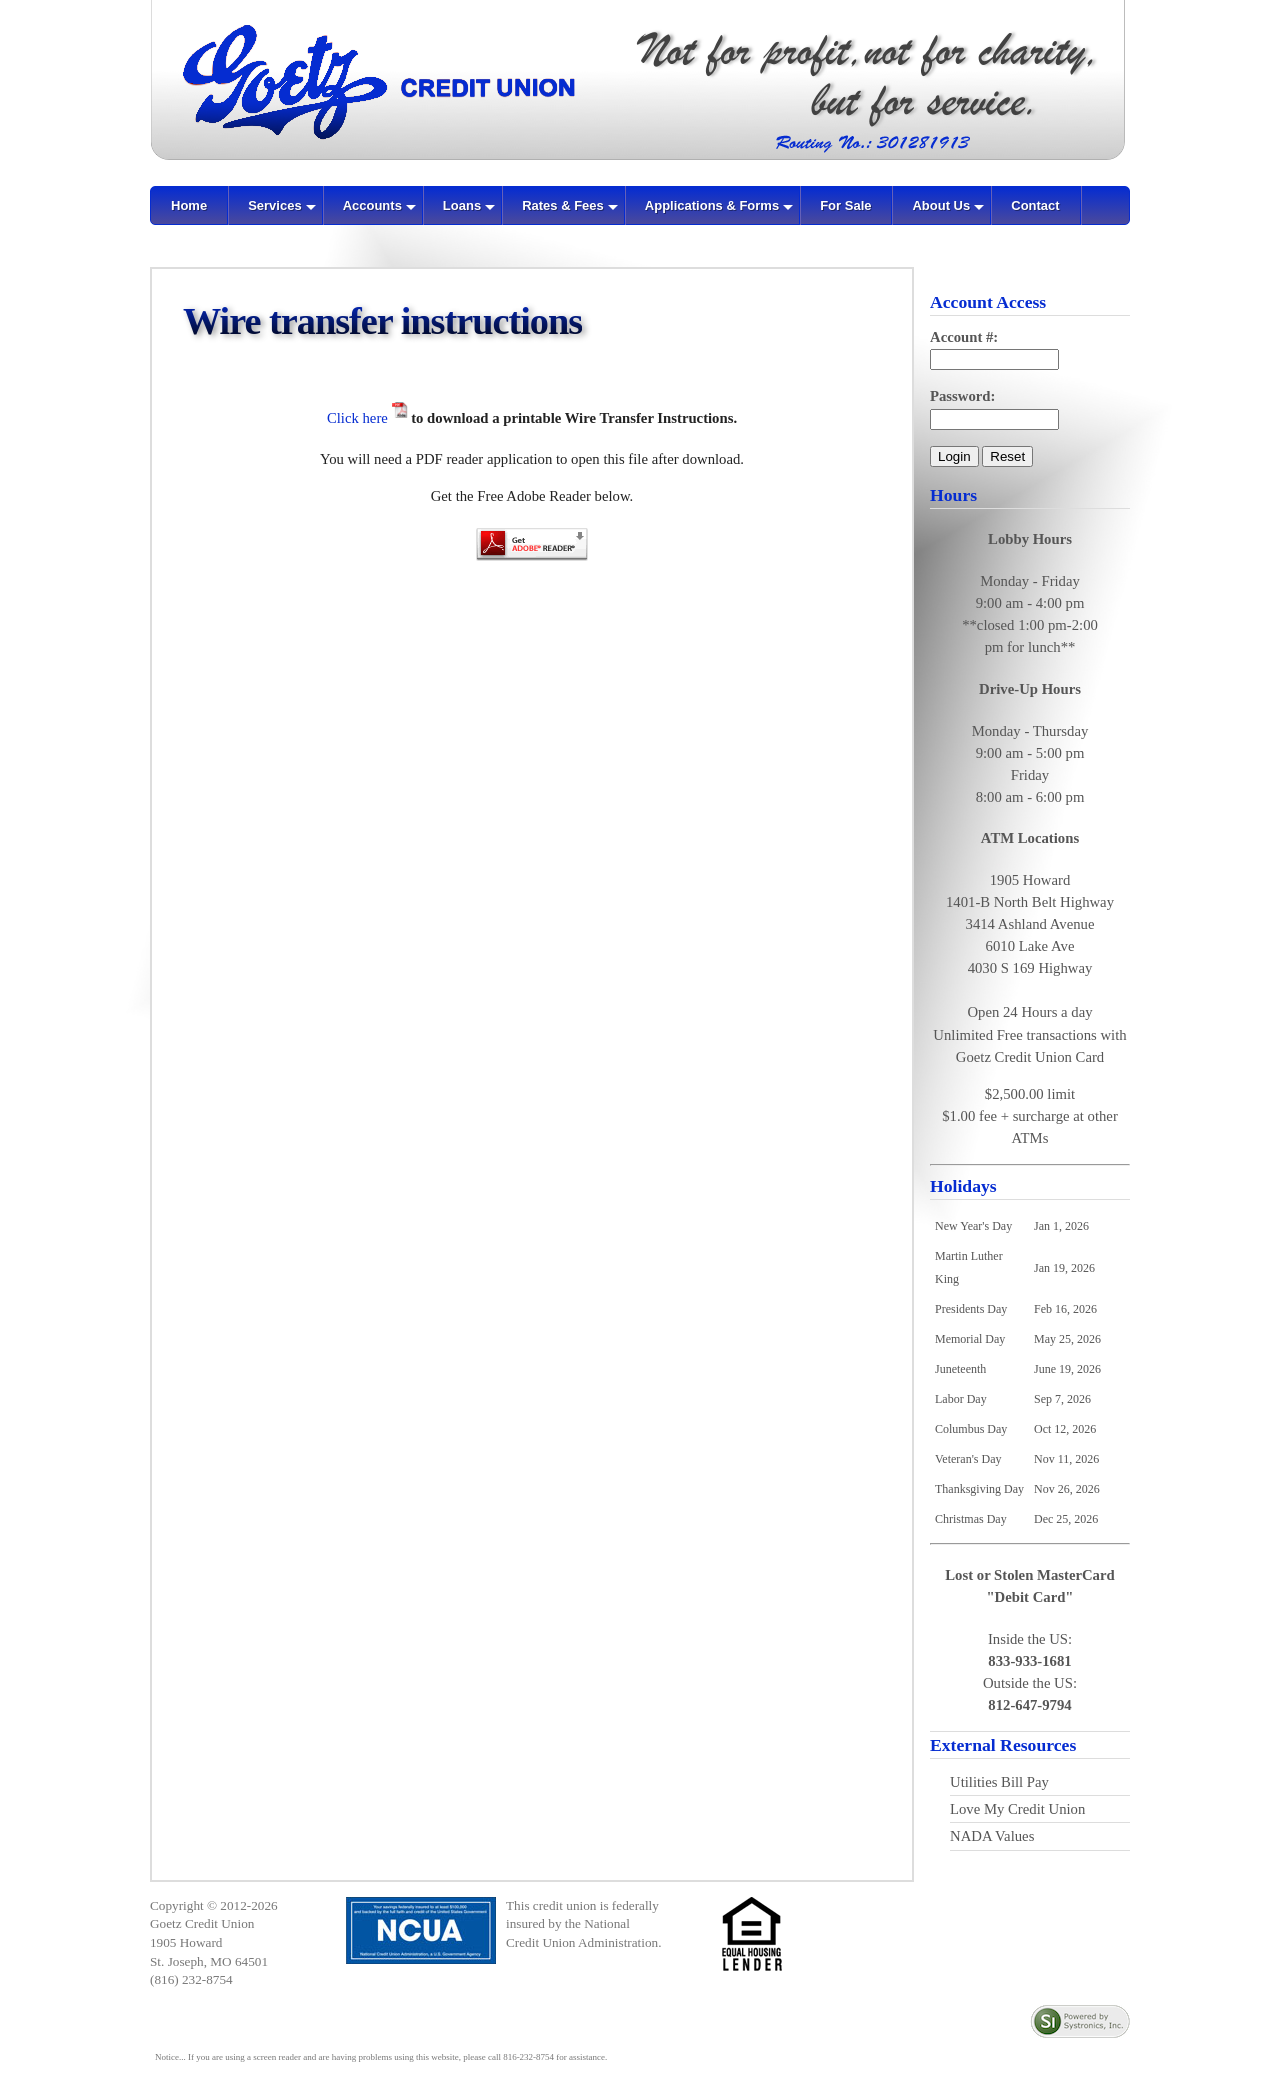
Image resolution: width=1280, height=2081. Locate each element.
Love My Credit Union (1017, 1809)
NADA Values (992, 1836)
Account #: (964, 337)
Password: (962, 396)
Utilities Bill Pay (999, 1782)
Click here (359, 418)
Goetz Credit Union (202, 1923)
